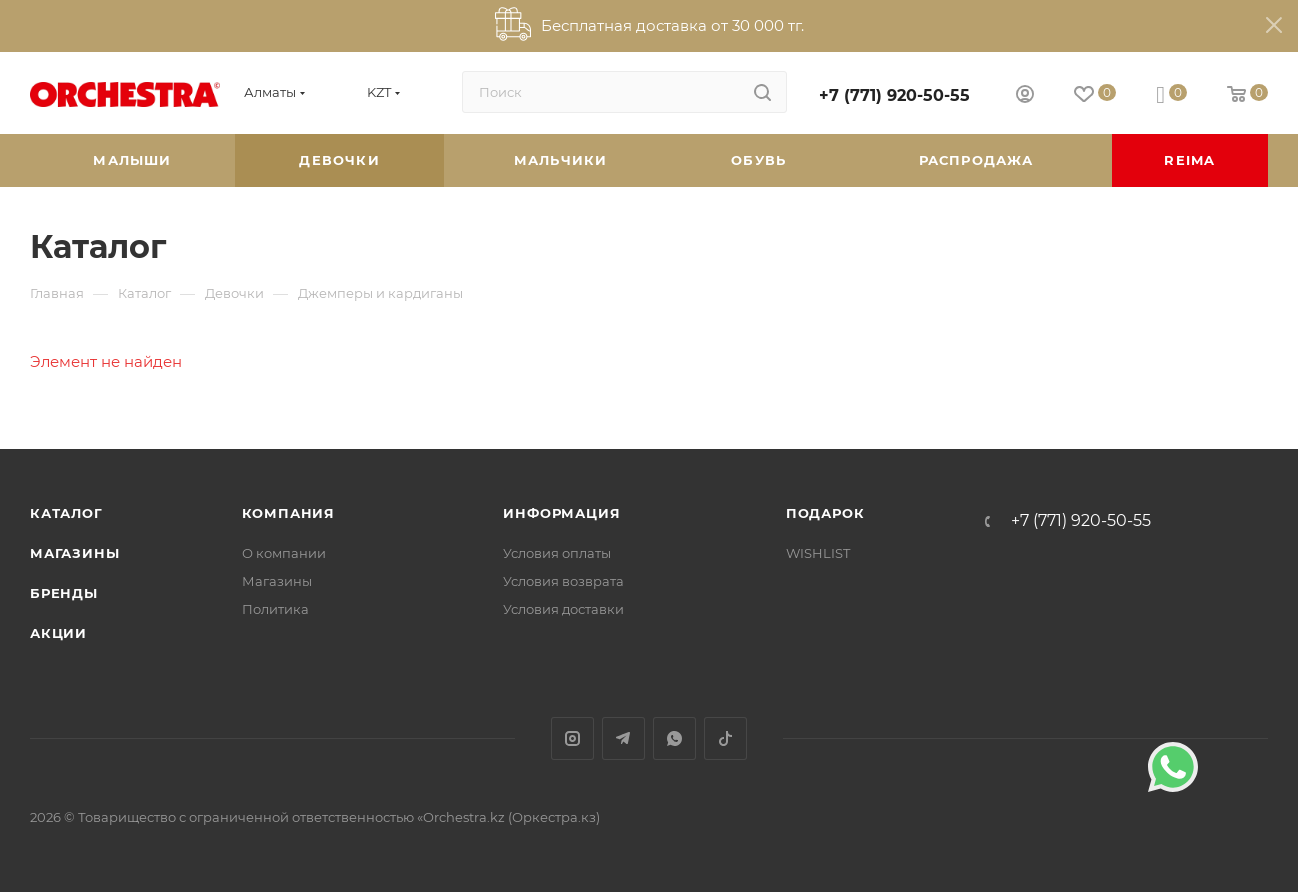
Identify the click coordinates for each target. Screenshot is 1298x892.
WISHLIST (818, 553)
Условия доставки (563, 609)
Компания (288, 513)
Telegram (623, 738)
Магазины (74, 553)
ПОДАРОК (825, 513)
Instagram (572, 738)
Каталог (66, 513)
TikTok (725, 738)
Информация (561, 513)
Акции (58, 633)
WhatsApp (674, 738)
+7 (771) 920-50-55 (894, 95)
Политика (275, 609)
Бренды (64, 593)
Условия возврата (563, 581)
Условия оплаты (557, 553)
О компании (284, 553)
